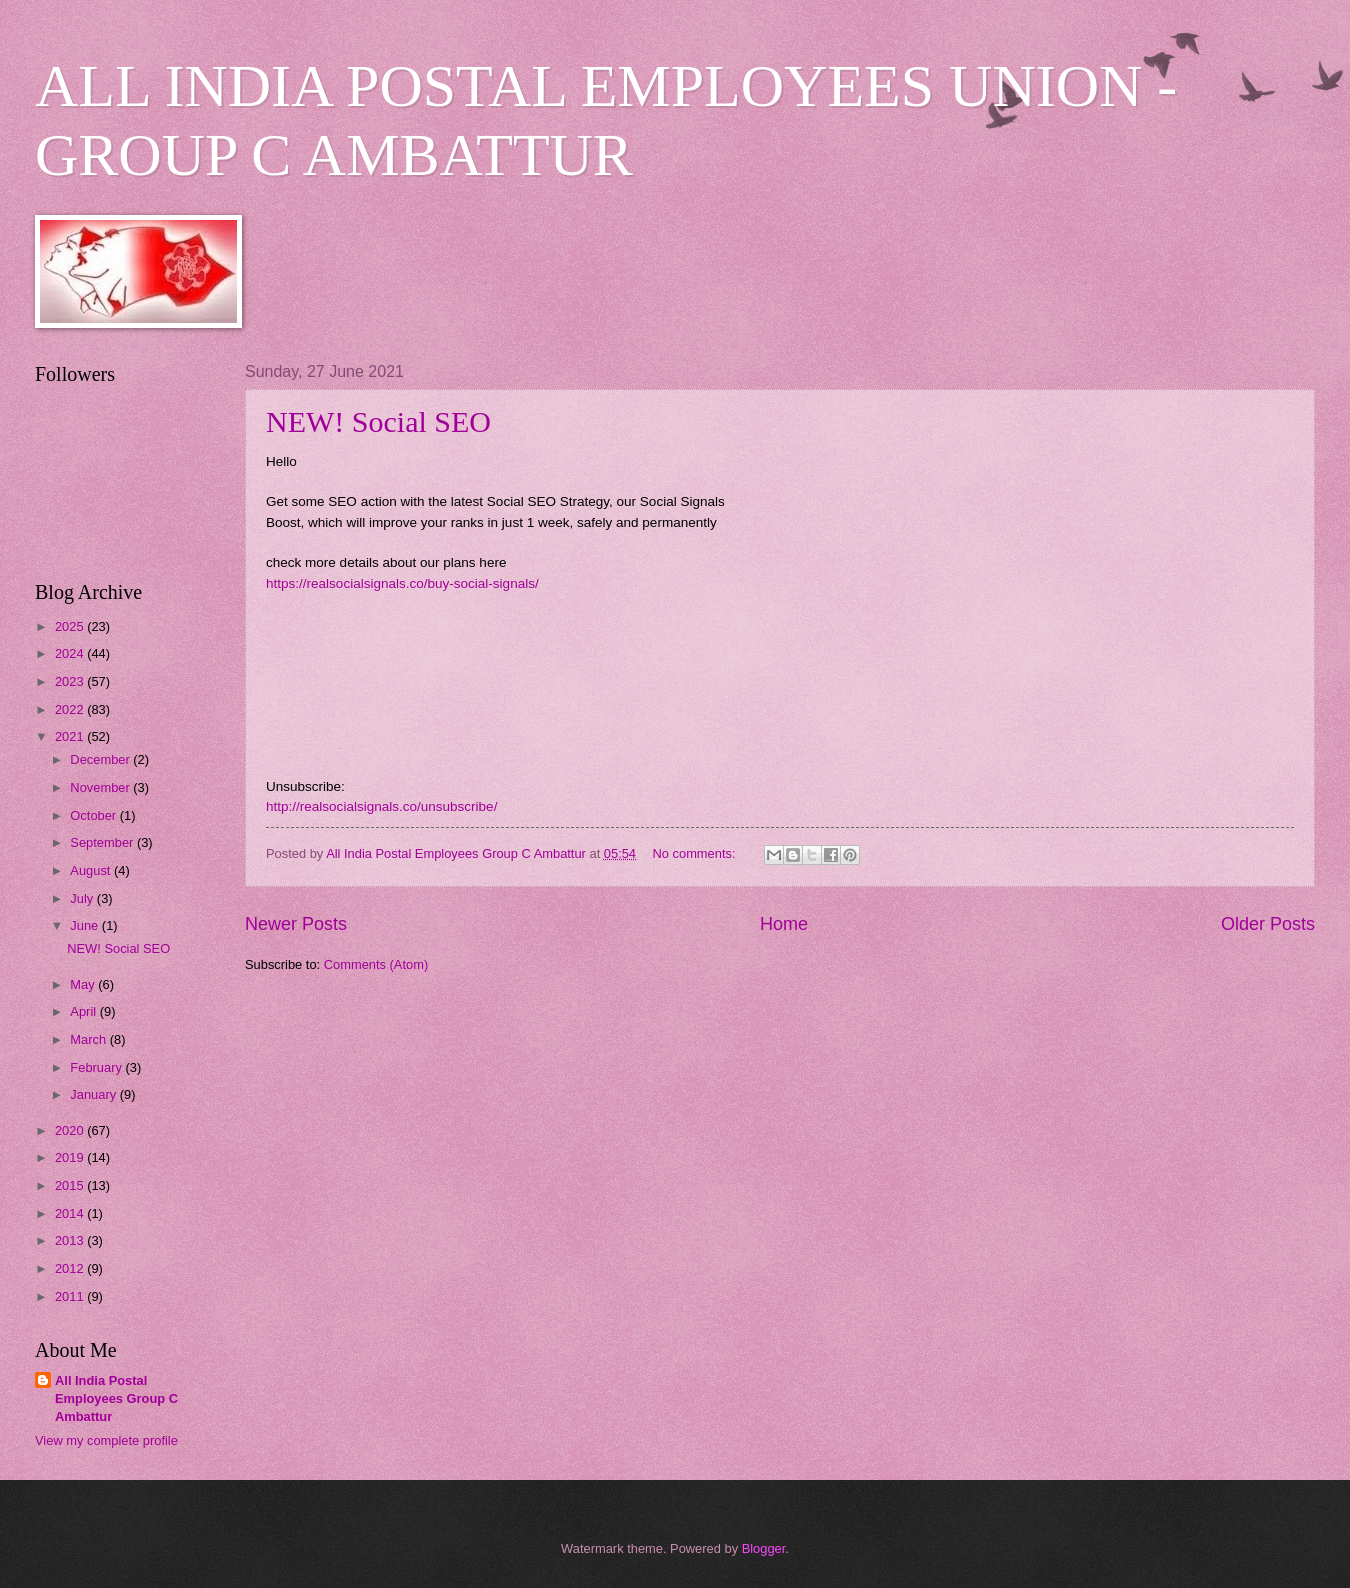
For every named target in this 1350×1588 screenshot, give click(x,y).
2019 (71, 1157)
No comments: (696, 853)
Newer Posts (296, 924)
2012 (71, 1268)
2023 (71, 681)
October (94, 815)
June (86, 925)
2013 (71, 1240)
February (97, 1067)
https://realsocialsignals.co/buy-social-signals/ (402, 583)
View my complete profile (106, 1440)
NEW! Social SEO (378, 421)
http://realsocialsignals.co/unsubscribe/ (381, 806)
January (94, 1094)
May (84, 984)
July (83, 898)
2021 (71, 736)
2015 (71, 1185)
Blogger (764, 1548)
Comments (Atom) (376, 964)
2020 (71, 1130)
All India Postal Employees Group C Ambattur (116, 1398)
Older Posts (1268, 924)
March (89, 1039)
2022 (71, 709)
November (101, 787)
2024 (71, 653)
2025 (71, 626)
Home (784, 924)
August (92, 870)
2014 (71, 1213)
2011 (71, 1296)
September (103, 842)
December (101, 759)
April (84, 1011)
